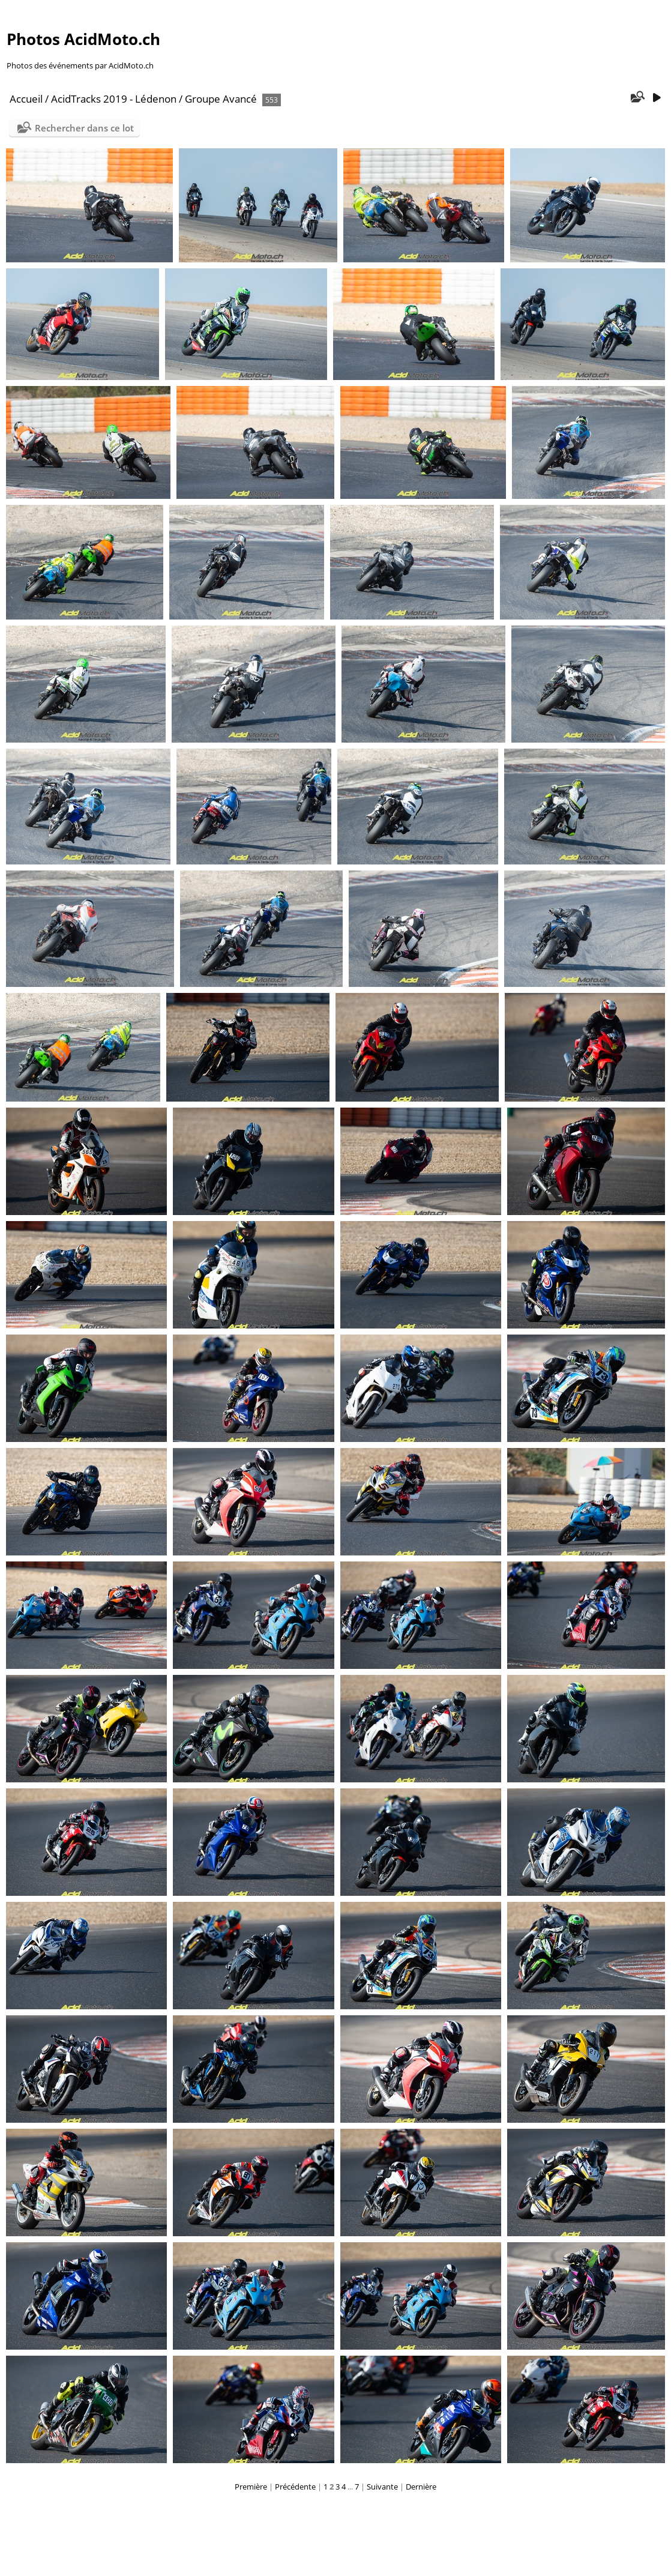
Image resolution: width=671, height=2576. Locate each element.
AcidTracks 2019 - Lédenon (113, 99)
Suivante (382, 2486)
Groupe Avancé (221, 99)
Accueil (26, 99)
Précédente (295, 2486)
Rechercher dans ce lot (84, 128)
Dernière (421, 2486)
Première (251, 2486)
